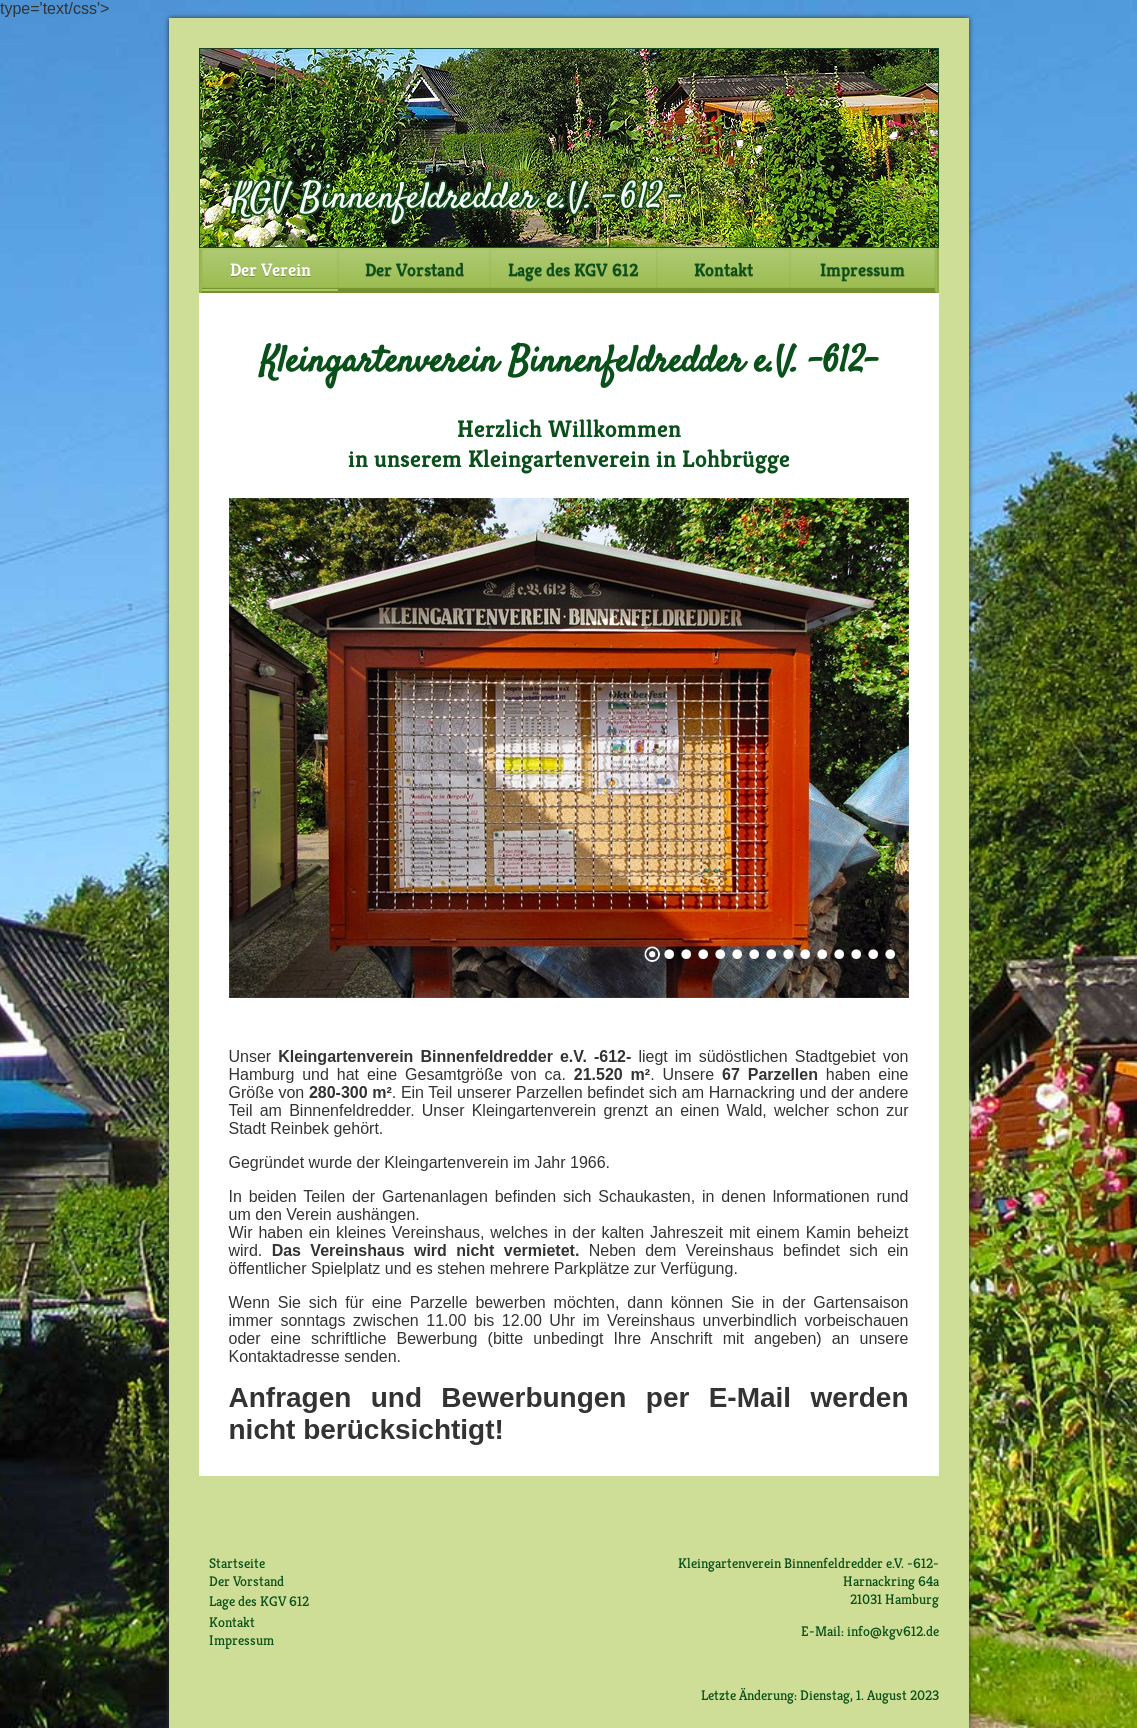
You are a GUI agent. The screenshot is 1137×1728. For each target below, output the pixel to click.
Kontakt (723, 269)
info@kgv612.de (893, 1631)
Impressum (862, 269)
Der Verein (270, 269)
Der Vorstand (414, 269)
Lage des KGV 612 (573, 269)
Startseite (237, 1563)
